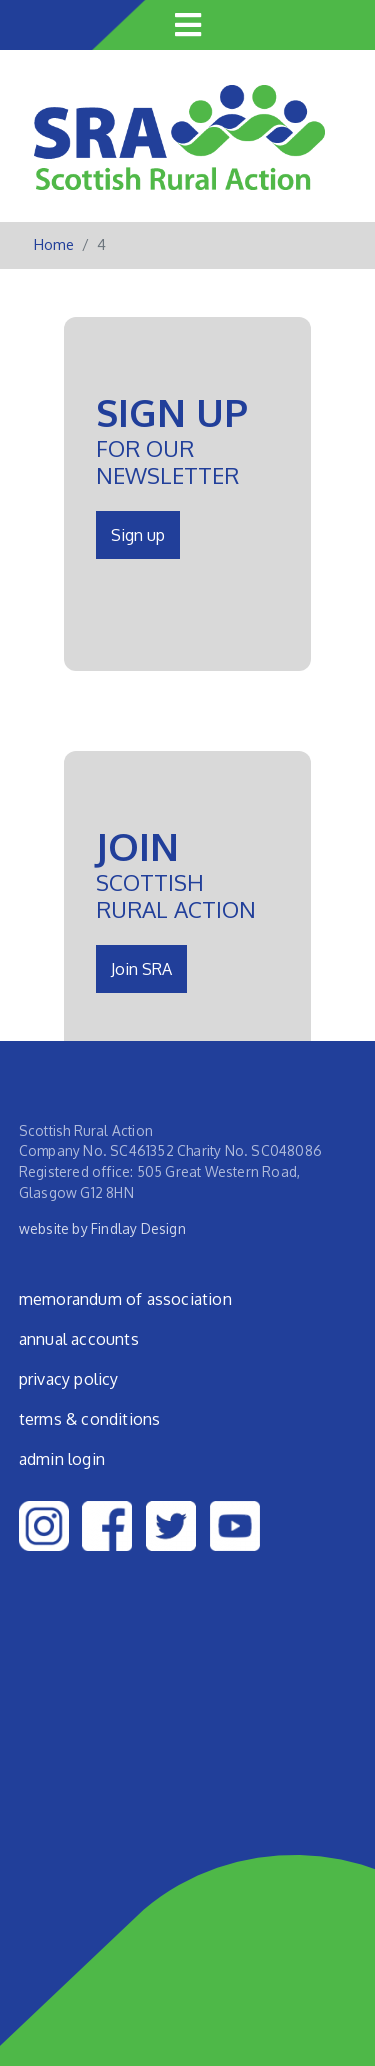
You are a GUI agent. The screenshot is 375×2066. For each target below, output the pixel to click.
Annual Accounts (79, 1339)
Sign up (138, 535)
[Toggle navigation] (188, 25)
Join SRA (141, 969)
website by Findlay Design (102, 1228)
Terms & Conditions (90, 1419)
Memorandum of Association (125, 1299)
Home (54, 244)
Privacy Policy (69, 1379)
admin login (62, 1459)
